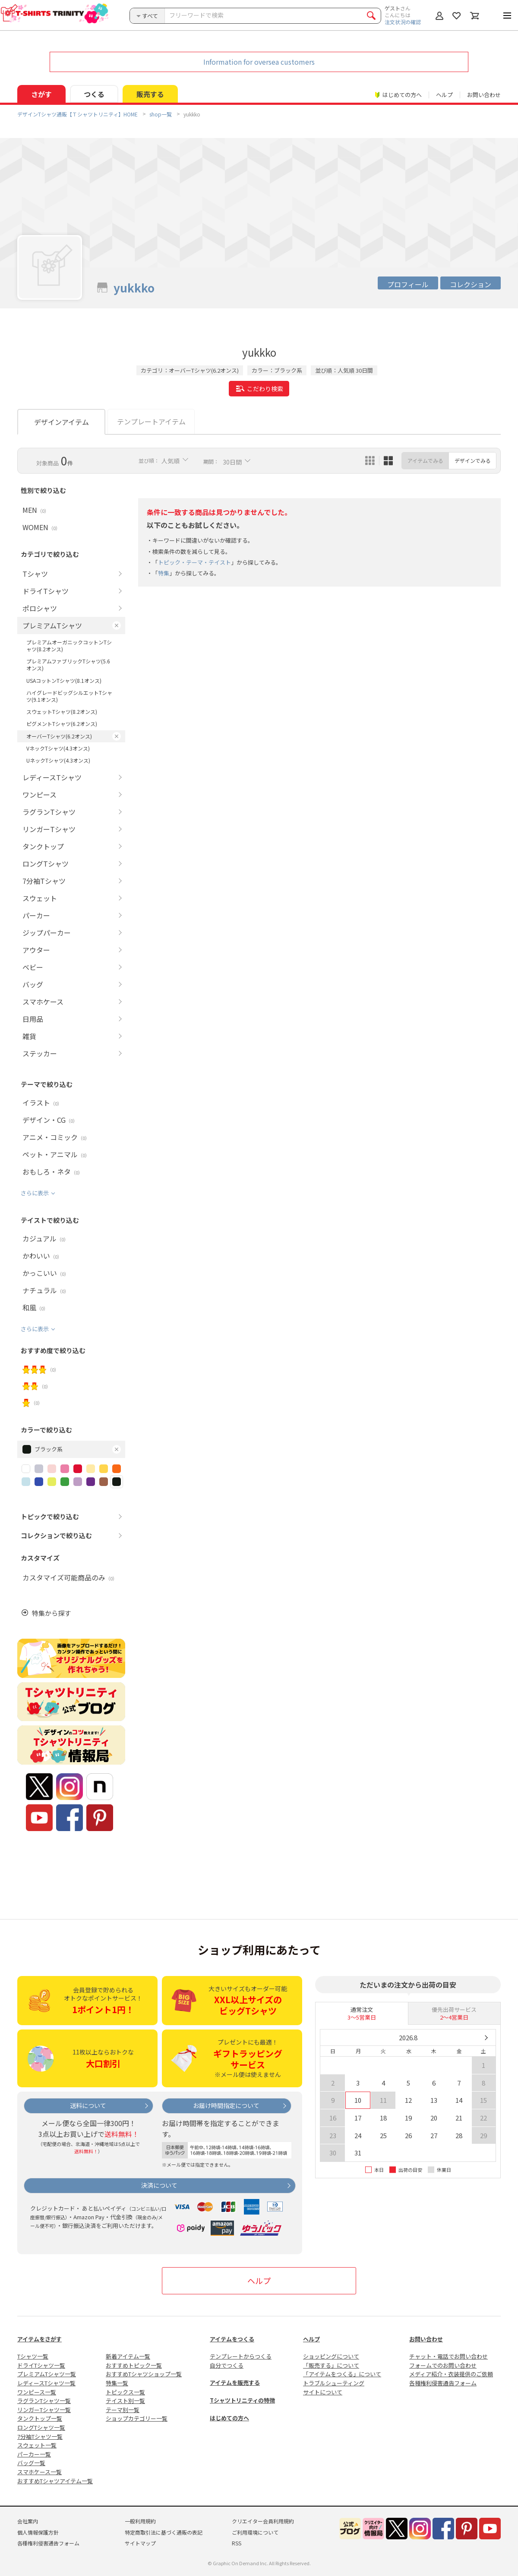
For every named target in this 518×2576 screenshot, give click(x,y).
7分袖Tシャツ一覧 (40, 2436)
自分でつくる (226, 2365)
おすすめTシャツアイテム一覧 (55, 2481)
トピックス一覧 (125, 2392)
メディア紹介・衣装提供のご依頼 (451, 2374)
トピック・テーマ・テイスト (194, 562)
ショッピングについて (331, 2356)
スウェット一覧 (37, 2445)
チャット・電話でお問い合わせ (448, 2356)
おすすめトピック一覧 (134, 2365)
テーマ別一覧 (122, 2410)
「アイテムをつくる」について (342, 2374)
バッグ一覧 (31, 2463)
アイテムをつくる (232, 2339)
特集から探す (51, 1613)
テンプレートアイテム (151, 421)
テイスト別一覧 (125, 2401)
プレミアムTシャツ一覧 (46, 2374)
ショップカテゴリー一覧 (136, 2418)
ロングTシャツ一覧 (41, 2427)
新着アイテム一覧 (128, 2356)
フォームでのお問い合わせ (443, 2365)
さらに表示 (35, 1193)
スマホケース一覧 (39, 2472)
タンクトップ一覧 (39, 2418)
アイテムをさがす (39, 2339)
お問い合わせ (484, 95)
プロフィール (408, 284)
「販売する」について (331, 2365)
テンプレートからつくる (241, 2356)
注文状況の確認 (403, 21)
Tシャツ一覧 (32, 2356)
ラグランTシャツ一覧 (44, 2401)
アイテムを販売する (235, 2382)
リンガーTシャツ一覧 (44, 2410)
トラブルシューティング (333, 2383)
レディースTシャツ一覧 (46, 2383)
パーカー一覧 (34, 2454)
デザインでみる (473, 460)
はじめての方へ (229, 2418)
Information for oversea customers (259, 62)
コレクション (470, 284)
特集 (163, 573)
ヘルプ (444, 95)
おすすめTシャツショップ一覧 (144, 2374)
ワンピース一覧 (36, 2392)
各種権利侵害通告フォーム (443, 2383)
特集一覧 (117, 2383)
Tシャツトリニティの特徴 (242, 2400)
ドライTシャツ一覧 (41, 2365)
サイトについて (322, 2392)
